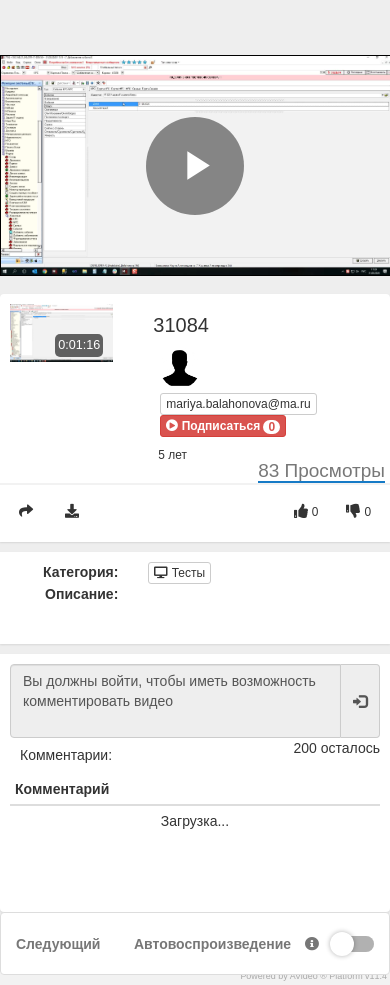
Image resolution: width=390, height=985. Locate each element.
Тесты (179, 573)
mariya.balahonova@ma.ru (238, 404)
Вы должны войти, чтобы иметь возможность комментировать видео (175, 701)
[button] (223, 426)
